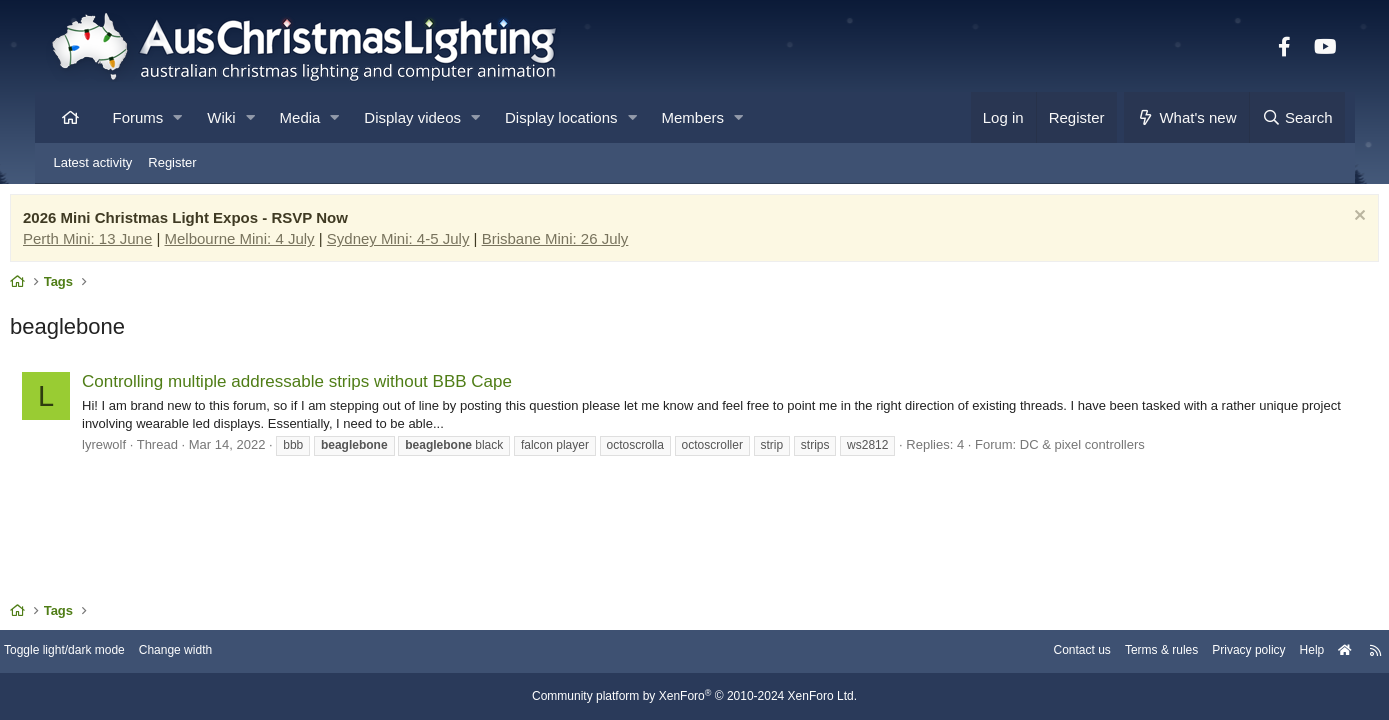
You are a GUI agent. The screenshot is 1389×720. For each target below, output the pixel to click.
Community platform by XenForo (695, 697)
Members (693, 117)
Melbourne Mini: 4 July (279, 243)
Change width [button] (239, 652)
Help (1259, 652)
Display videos (412, 117)
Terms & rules (1097, 652)
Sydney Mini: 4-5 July (437, 243)
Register (172, 162)
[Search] (1297, 117)
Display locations (561, 117)
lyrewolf (144, 449)
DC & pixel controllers (1121, 449)
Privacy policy (1191, 652)
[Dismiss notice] (1318, 222)
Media (300, 117)
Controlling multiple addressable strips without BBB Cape (337, 386)
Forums (138, 117)
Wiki (221, 117)
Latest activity (93, 162)
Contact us (1012, 652)
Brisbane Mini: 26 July (594, 243)
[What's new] (1186, 117)
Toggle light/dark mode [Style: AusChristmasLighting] (119, 652)
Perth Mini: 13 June (127, 243)
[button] (177, 117)
